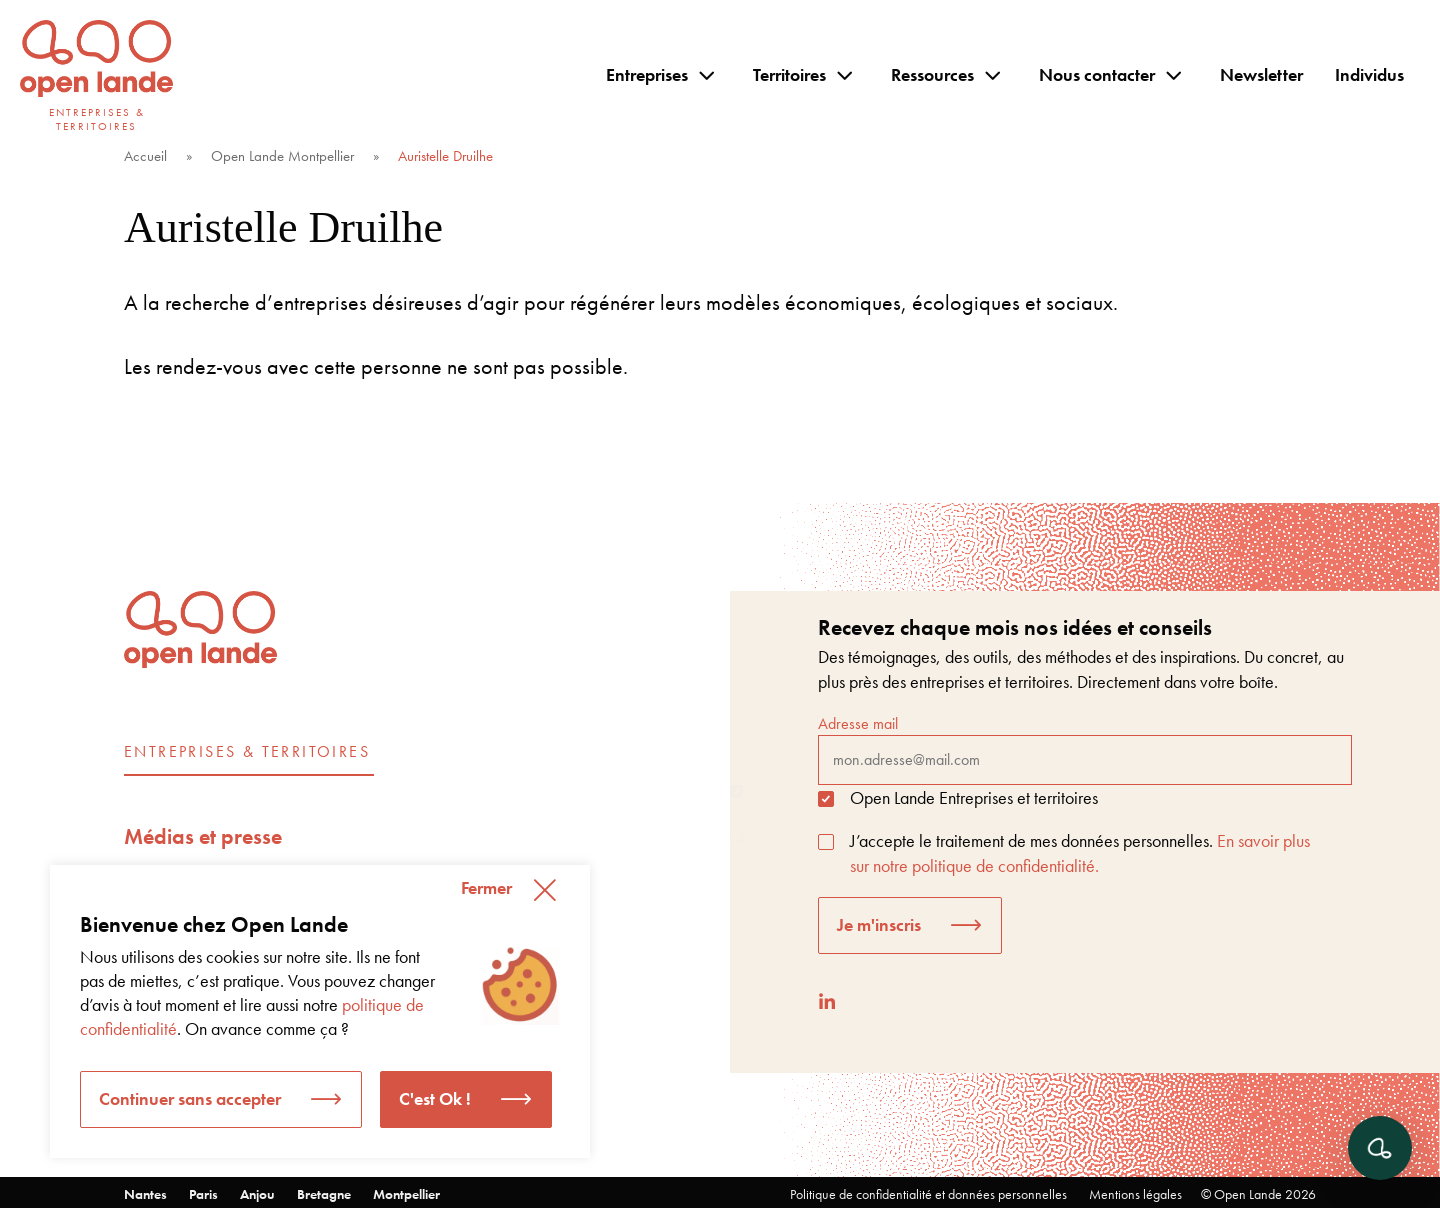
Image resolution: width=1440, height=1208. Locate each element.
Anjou (257, 1194)
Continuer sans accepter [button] (190, 1098)
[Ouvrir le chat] (1380, 1148)
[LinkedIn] (827, 1001)
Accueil (145, 156)
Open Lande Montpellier (282, 156)
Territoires (789, 74)
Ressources (932, 74)
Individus (1369, 74)
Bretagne (324, 1194)
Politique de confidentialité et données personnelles (928, 1194)
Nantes (145, 1194)
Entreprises (647, 74)
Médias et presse (203, 836)
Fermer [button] (486, 887)
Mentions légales (1135, 1194)
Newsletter (1261, 74)
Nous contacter (1097, 74)
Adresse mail (1085, 749)
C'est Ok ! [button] (435, 1098)
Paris (203, 1194)
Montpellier (406, 1194)
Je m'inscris (879, 924)
